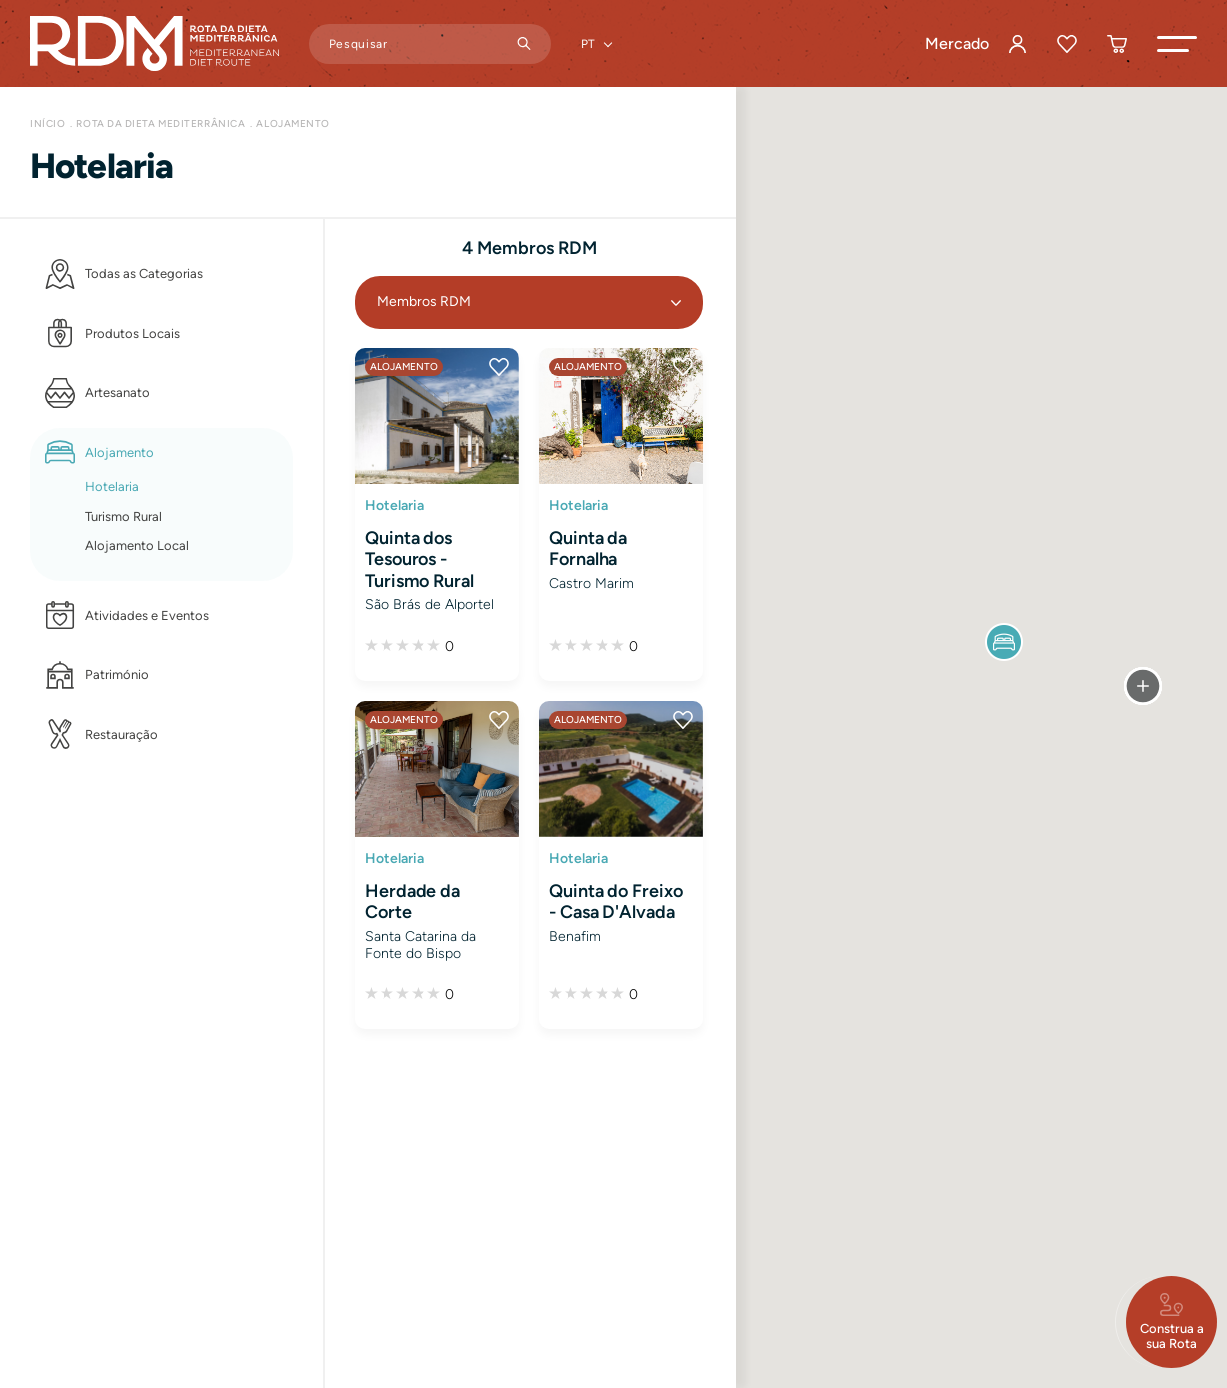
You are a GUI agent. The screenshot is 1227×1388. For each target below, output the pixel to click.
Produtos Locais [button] (132, 333)
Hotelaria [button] (112, 486)
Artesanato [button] (117, 392)
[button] (1177, 44)
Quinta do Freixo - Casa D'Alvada (616, 902)
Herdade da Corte (412, 902)
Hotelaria (394, 505)
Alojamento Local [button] (137, 545)
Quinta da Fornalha (588, 549)
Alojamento (293, 123)
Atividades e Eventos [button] (147, 615)
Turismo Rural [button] (123, 516)
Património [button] (117, 674)
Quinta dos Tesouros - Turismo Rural (419, 559)
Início (47, 123)
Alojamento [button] (119, 452)
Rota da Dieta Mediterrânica (160, 123)
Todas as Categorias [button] (144, 273)
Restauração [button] (121, 734)
